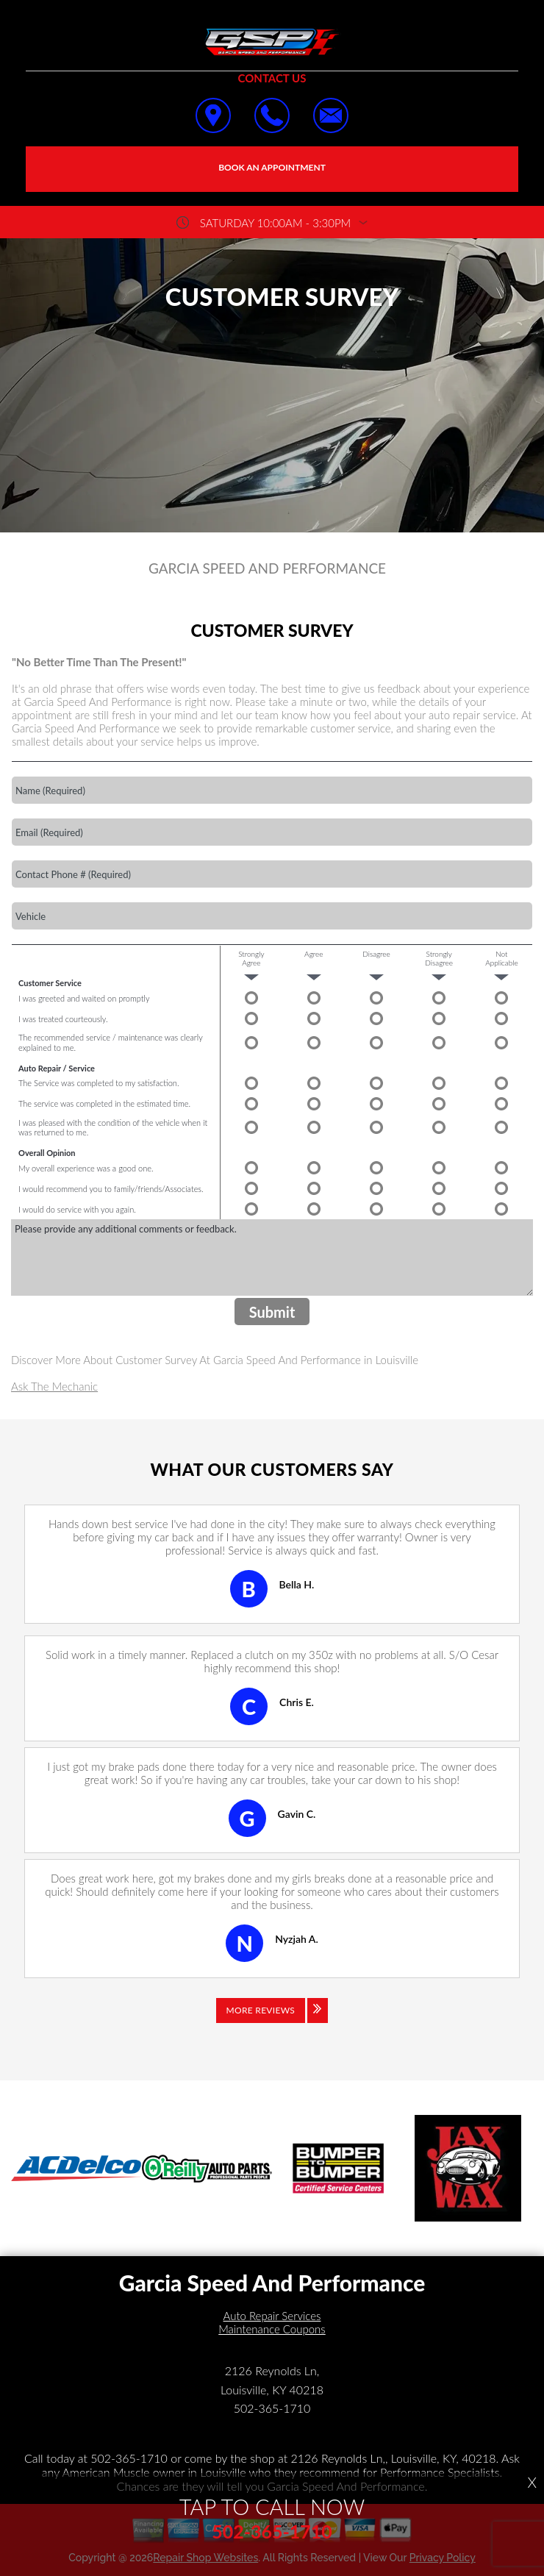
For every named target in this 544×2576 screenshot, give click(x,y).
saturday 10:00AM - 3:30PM (275, 222)
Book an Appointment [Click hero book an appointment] (272, 167)
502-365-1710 (272, 2408)
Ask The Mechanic (54, 1386)
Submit (272, 1312)
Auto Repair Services (272, 2315)
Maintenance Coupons (272, 2329)
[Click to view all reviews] (272, 2021)
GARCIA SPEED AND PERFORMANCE (267, 568)
